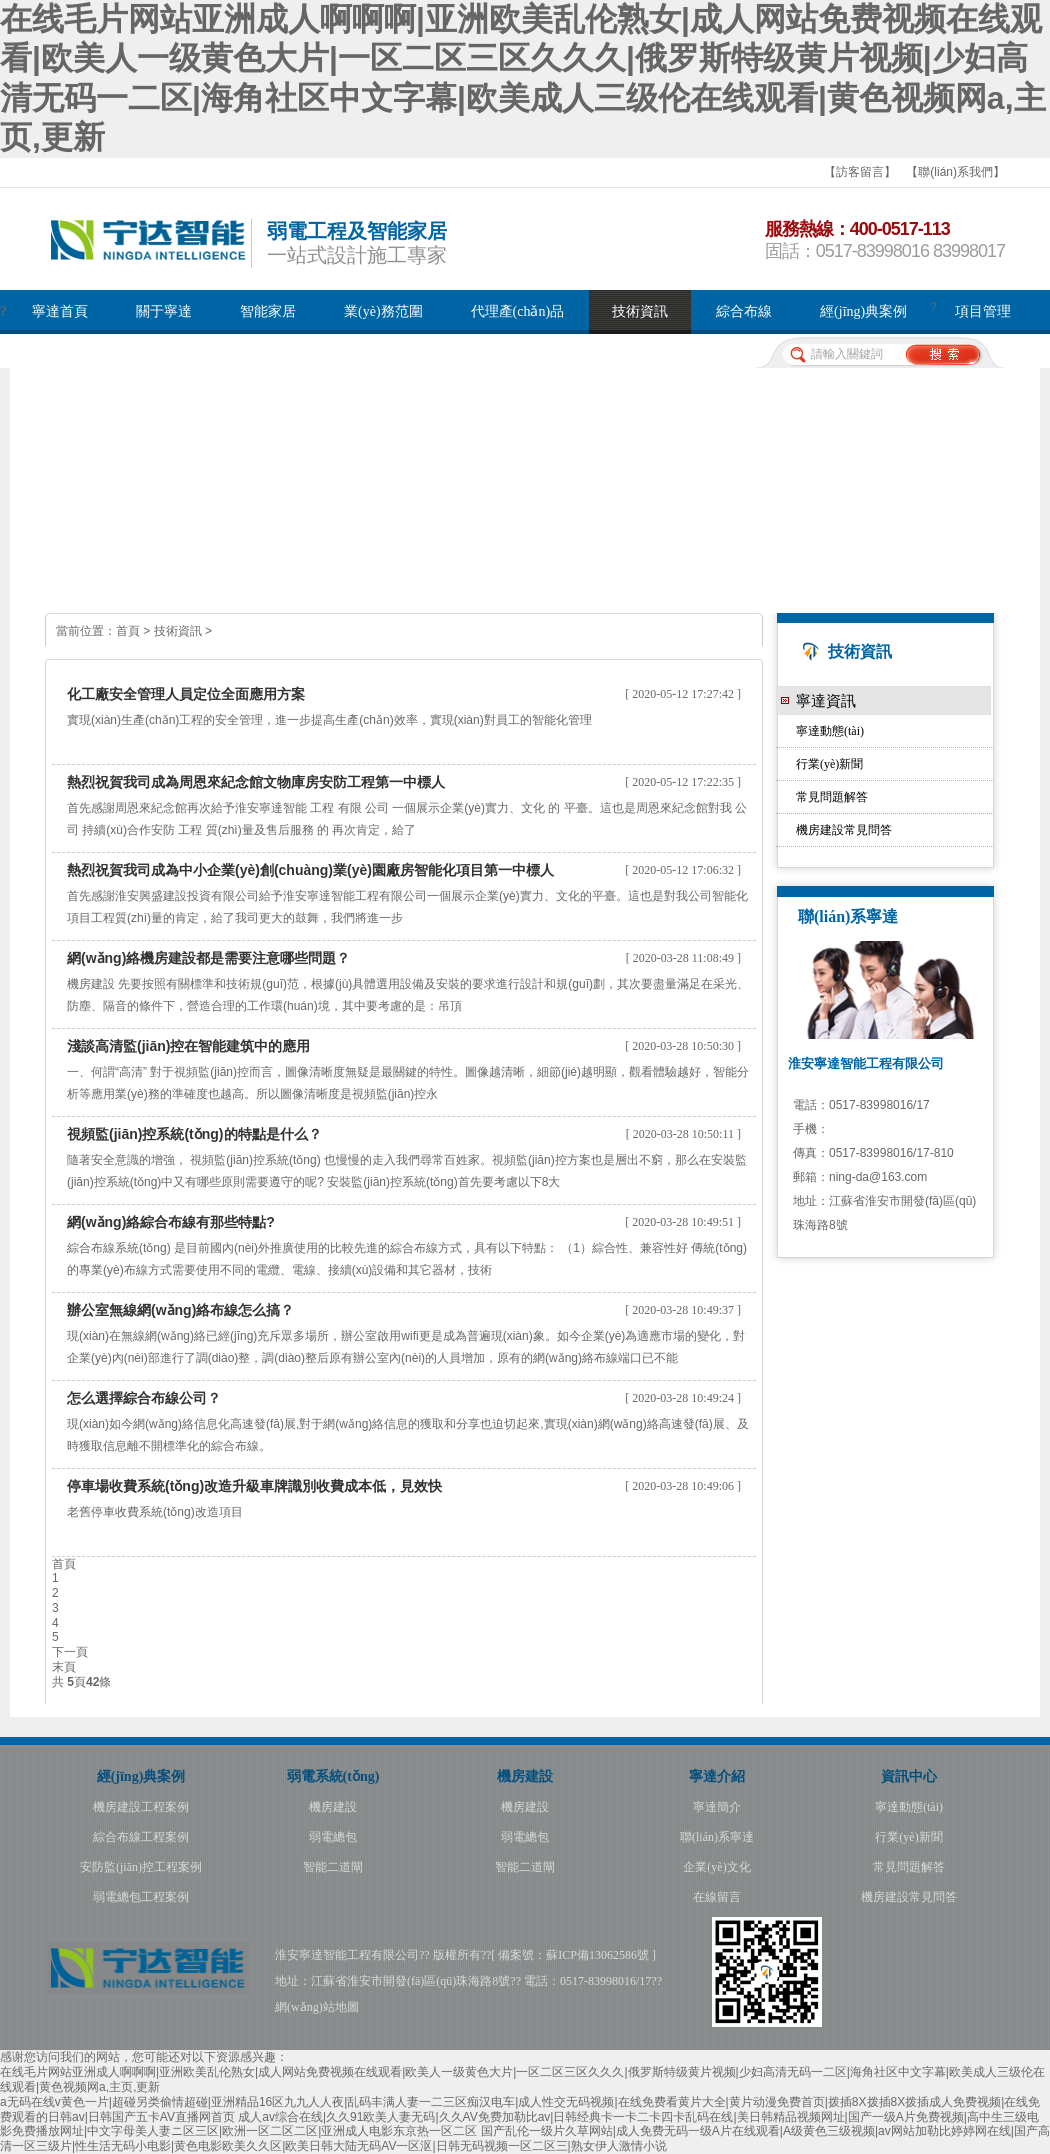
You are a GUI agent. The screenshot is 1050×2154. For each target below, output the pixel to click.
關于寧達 (164, 311)
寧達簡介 (717, 1807)
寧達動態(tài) (830, 731)
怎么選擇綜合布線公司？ (144, 1398)
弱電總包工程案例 (141, 1897)
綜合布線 (744, 311)
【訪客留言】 (860, 172)
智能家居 (268, 311)
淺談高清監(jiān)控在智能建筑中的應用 (188, 1046)
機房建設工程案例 (141, 1807)
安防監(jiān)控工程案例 (141, 1867)
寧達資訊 (826, 700)
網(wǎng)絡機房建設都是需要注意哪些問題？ (208, 958)
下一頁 (70, 1652)
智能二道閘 (333, 1867)
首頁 (128, 631)
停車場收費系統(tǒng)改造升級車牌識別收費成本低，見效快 (254, 1486)
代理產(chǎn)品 (518, 311)
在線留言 (717, 1897)
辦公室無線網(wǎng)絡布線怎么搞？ (180, 1310)
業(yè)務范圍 (383, 311)
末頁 (64, 1667)
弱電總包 (333, 1837)
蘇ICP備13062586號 (597, 1955)
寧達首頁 (60, 311)
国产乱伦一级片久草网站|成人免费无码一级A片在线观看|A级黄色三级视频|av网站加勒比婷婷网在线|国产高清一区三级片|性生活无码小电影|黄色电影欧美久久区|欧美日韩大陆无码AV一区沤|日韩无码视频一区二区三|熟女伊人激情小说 (525, 2138)
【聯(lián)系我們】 (955, 172)
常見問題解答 (832, 797)
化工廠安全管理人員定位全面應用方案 (186, 694)
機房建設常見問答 (844, 830)
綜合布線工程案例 (141, 1837)
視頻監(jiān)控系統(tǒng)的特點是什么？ (194, 1134)
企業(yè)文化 (716, 1867)
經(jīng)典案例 (863, 311)
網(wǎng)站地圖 (317, 2007)
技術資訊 (640, 311)
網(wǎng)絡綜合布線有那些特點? (171, 1222)
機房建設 (333, 1807)
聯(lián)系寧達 (717, 1837)
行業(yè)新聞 (829, 764)
